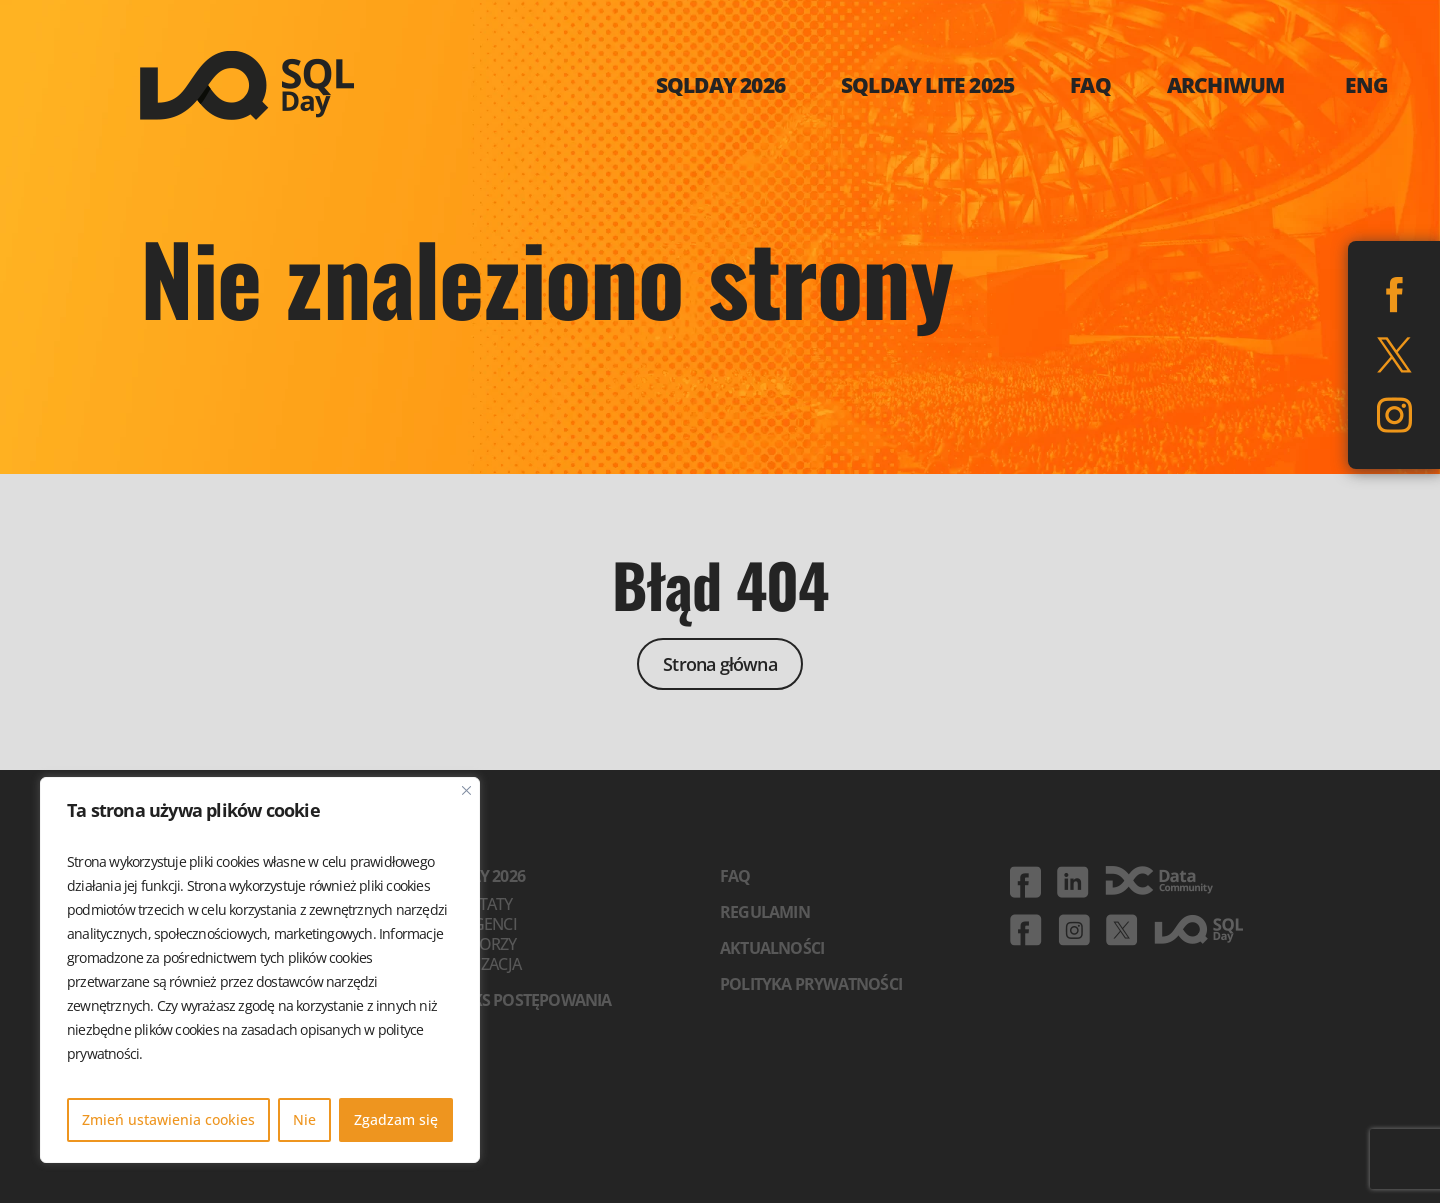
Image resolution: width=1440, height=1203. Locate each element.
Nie (304, 1119)
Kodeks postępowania (521, 1000)
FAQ (735, 876)
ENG (1367, 85)
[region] (260, 970)
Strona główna (720, 664)
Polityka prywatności (811, 984)
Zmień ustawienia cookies (168, 1119)
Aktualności (772, 948)
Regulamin (765, 912)
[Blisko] (466, 790)
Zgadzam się (396, 1119)
